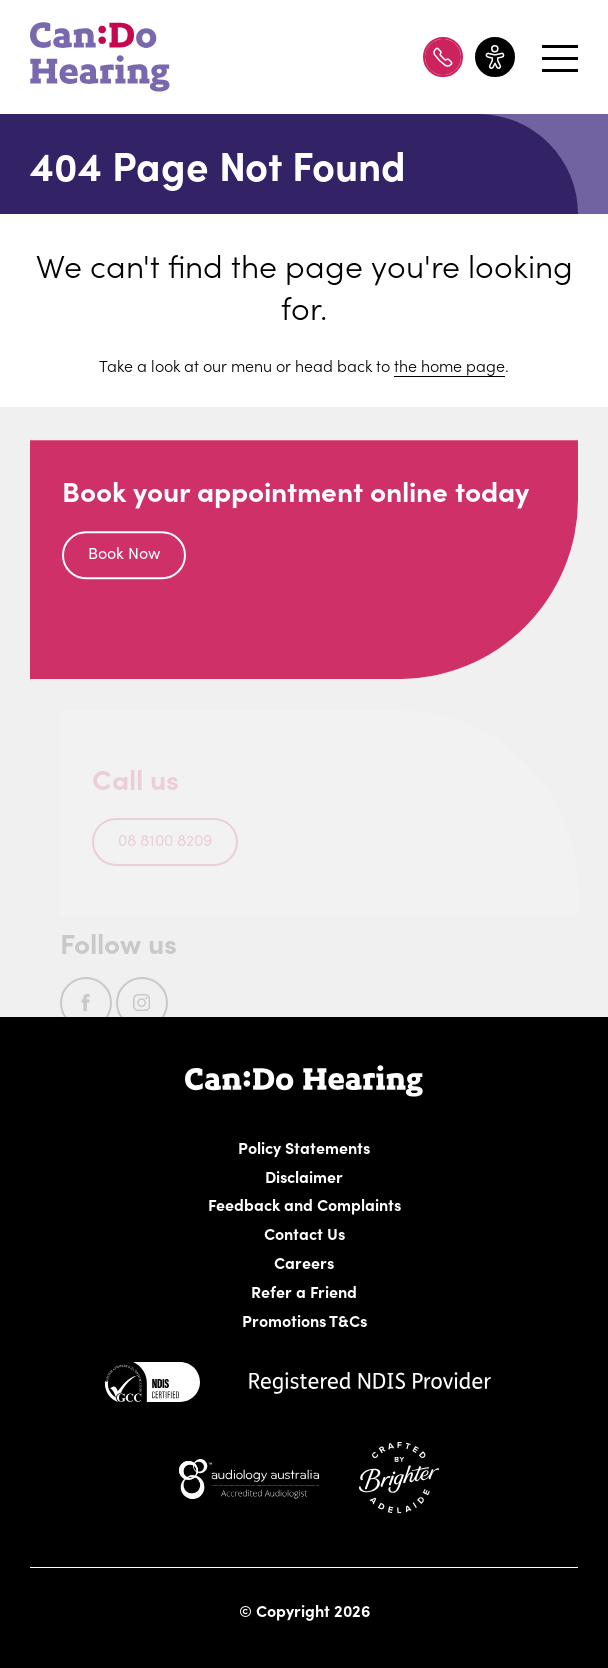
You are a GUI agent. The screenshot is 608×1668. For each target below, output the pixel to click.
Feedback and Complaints (305, 1204)
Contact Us (305, 1233)
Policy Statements (304, 1147)
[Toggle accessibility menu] (495, 57)
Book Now (124, 556)
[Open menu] (552, 57)
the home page (449, 365)
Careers (407, 1262)
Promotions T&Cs (305, 1320)
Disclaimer (304, 1176)
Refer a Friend (304, 1291)
